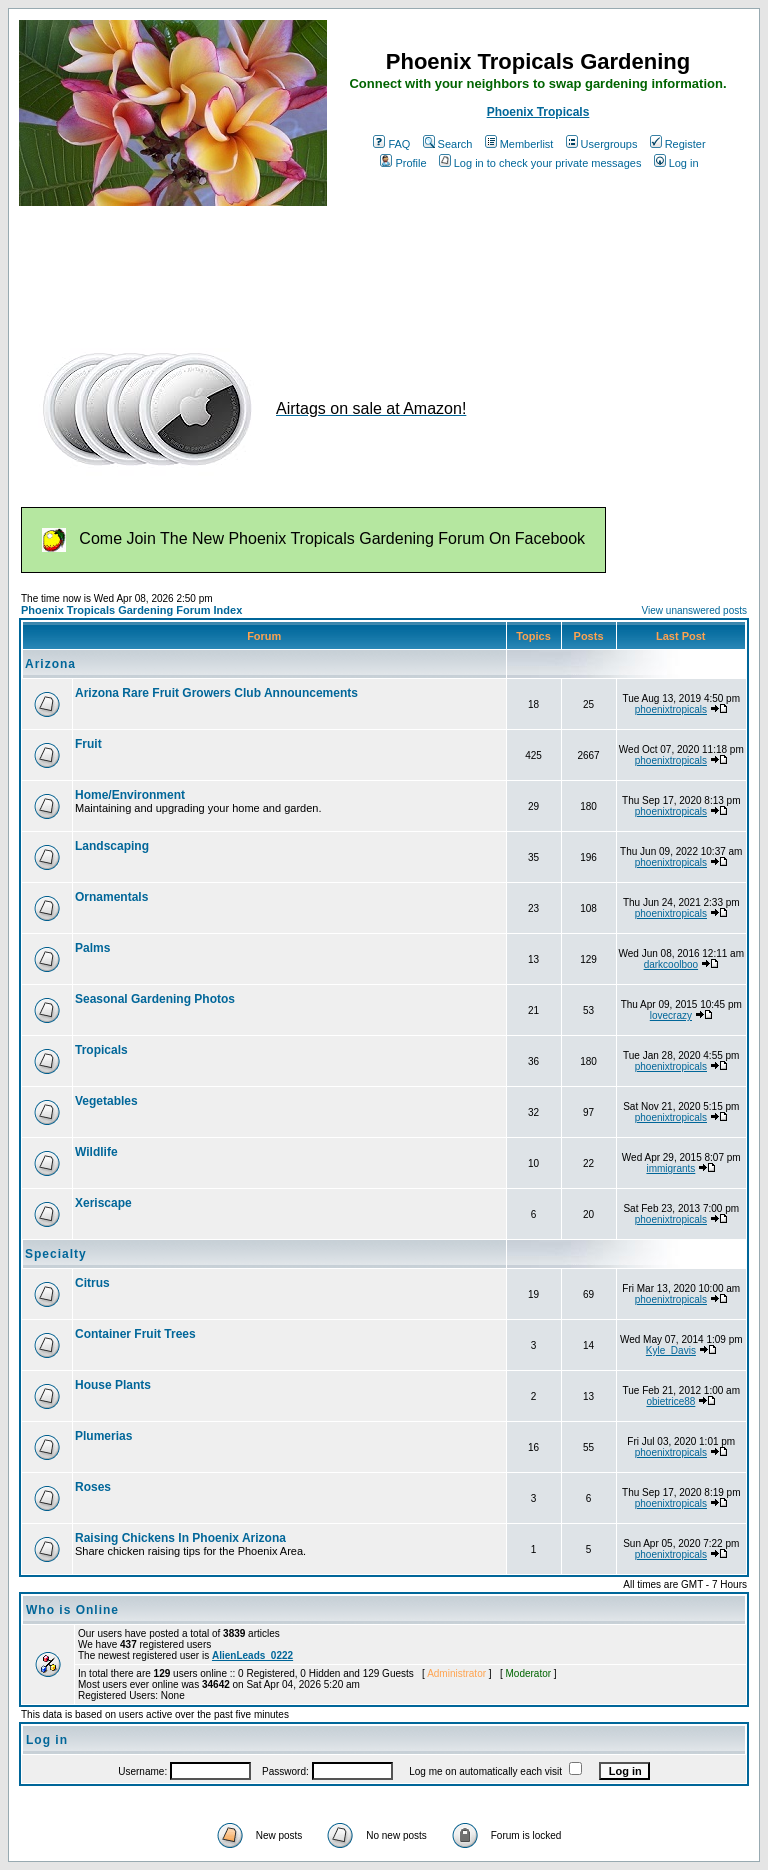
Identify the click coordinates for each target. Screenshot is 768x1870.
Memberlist (519, 144)
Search (448, 144)
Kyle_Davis (671, 1350)
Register (678, 144)
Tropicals (101, 1050)
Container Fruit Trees (135, 1334)
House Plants (113, 1385)
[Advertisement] (383, 268)
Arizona (50, 664)
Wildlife (96, 1152)
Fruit (88, 744)
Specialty (56, 1254)
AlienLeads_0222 (252, 1655)
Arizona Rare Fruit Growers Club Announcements (216, 693)
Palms (92, 948)
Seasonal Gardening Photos (155, 999)
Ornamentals (111, 897)
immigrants (670, 1168)
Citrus (92, 1283)
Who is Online (72, 1610)
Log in (676, 163)
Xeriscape (103, 1203)
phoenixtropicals (671, 709)
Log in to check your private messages (540, 163)
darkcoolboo (671, 964)
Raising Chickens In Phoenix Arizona (180, 1538)
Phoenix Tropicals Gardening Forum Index (131, 610)
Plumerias (103, 1436)
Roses (93, 1487)
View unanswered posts (694, 610)
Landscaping (112, 846)
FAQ (391, 144)
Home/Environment (130, 795)
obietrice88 (670, 1401)
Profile (403, 163)
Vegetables (106, 1101)
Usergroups (602, 144)
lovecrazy (671, 1015)
